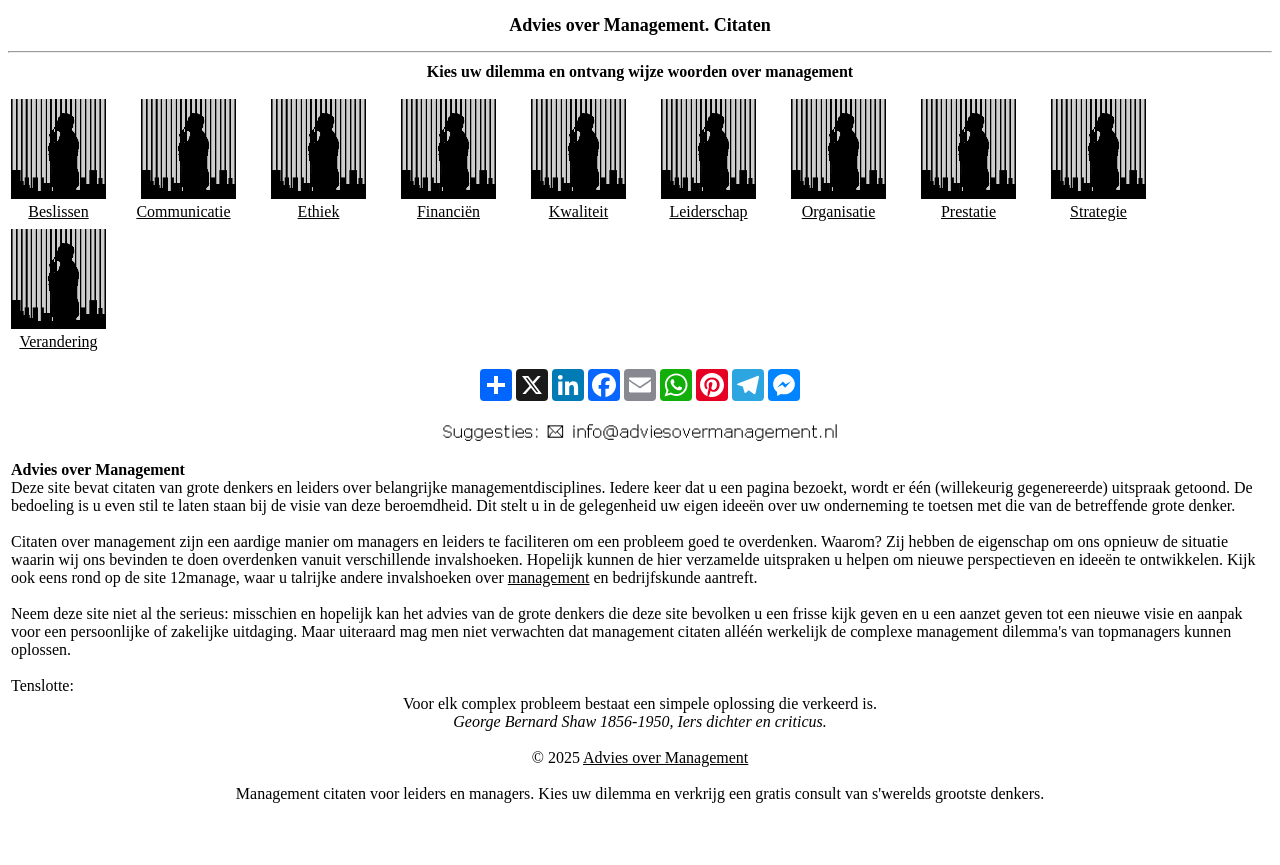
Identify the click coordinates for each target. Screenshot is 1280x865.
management (549, 577)
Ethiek (319, 211)
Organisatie (838, 211)
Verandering (58, 341)
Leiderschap (708, 211)
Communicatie (183, 211)
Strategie (1098, 211)
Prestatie (968, 211)
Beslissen (58, 211)
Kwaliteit (579, 211)
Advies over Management (665, 757)
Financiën (448, 211)
